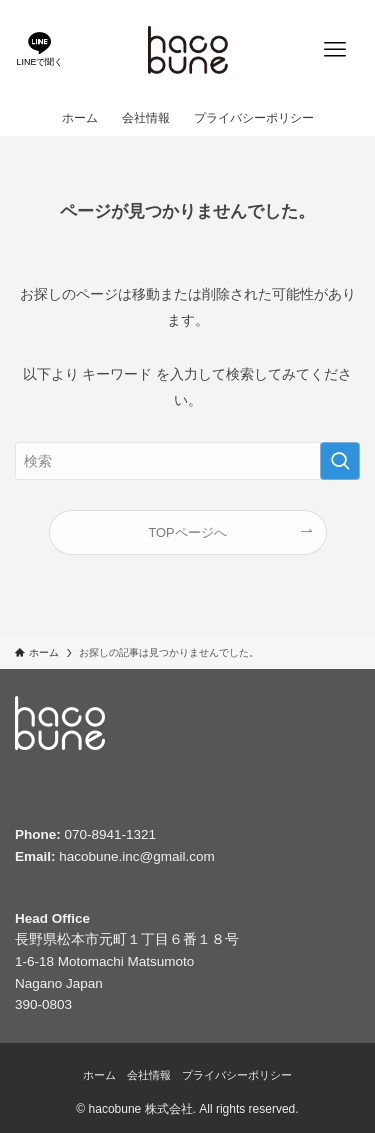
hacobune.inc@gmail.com (137, 856)
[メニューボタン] (335, 50)
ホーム (99, 1075)
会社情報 (149, 1075)
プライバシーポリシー (237, 1075)
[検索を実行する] (340, 461)
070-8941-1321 (111, 834)
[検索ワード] (187, 461)
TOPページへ (187, 532)
